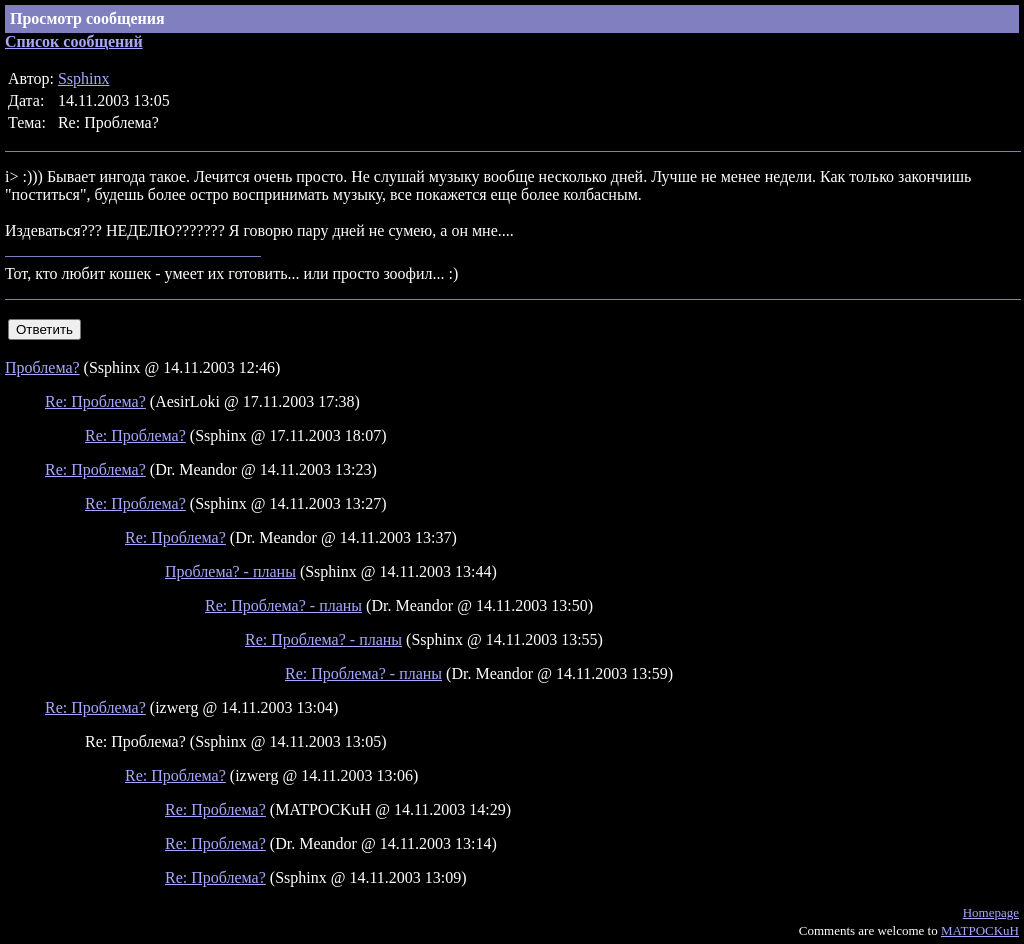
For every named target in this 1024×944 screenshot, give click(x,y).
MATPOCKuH (980, 930)
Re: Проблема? (95, 401)
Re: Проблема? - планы (283, 605)
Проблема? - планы (230, 571)
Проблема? (42, 367)
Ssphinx (84, 78)
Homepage (991, 912)
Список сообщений (74, 41)
